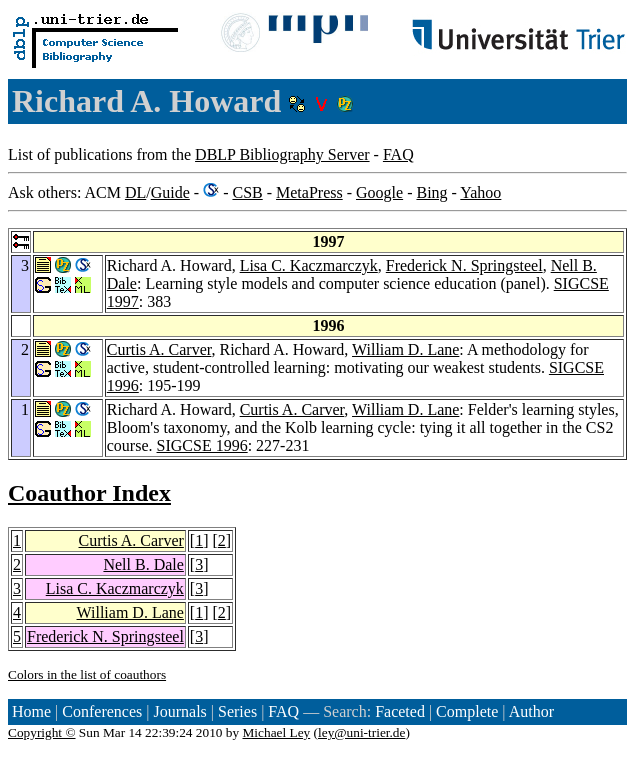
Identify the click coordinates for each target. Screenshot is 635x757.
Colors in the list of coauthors (87, 674)
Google (379, 192)
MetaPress (309, 192)
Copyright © (42, 732)
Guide (170, 192)
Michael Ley (277, 732)
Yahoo (480, 192)
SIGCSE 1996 (202, 445)
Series (237, 711)
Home (31, 711)
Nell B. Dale (143, 564)
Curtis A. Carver (159, 349)
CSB (247, 192)
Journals (179, 711)
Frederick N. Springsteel (464, 265)
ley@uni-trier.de (361, 732)
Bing (431, 192)
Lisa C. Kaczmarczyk (309, 265)
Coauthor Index (89, 493)
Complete (467, 711)
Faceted (400, 711)
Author (531, 711)
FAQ (398, 154)
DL (135, 192)
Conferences (102, 711)
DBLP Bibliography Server (282, 154)
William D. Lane (405, 349)
